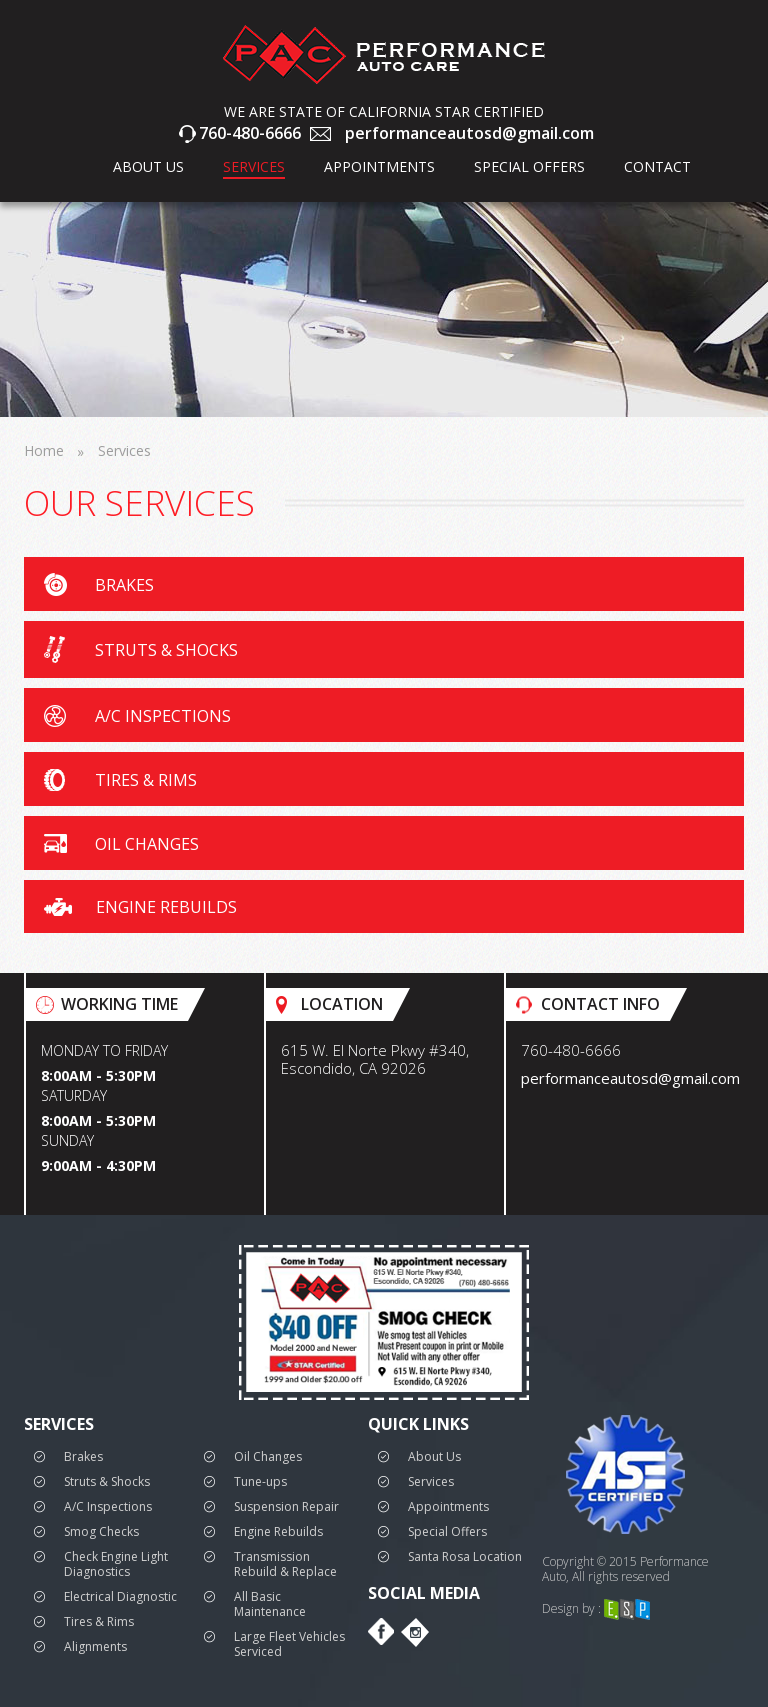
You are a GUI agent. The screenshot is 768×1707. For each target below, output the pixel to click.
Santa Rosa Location (465, 1554)
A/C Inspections (108, 1504)
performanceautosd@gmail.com (469, 133)
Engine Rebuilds (278, 1529)
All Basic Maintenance (270, 1602)
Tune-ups (260, 1479)
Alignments (95, 1644)
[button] (384, 584)
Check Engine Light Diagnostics (116, 1562)
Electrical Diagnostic (120, 1594)
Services (254, 167)
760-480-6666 (250, 133)
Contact (657, 167)
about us (148, 167)
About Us (434, 1454)
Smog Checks (101, 1529)
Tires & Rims (99, 1619)
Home (44, 450)
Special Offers (529, 167)
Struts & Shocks (107, 1479)
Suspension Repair (286, 1504)
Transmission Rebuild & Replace (285, 1562)
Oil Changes (268, 1454)
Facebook (382, 1630)
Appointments (379, 167)
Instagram (415, 1630)
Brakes (83, 1454)
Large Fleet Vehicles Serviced (289, 1642)
